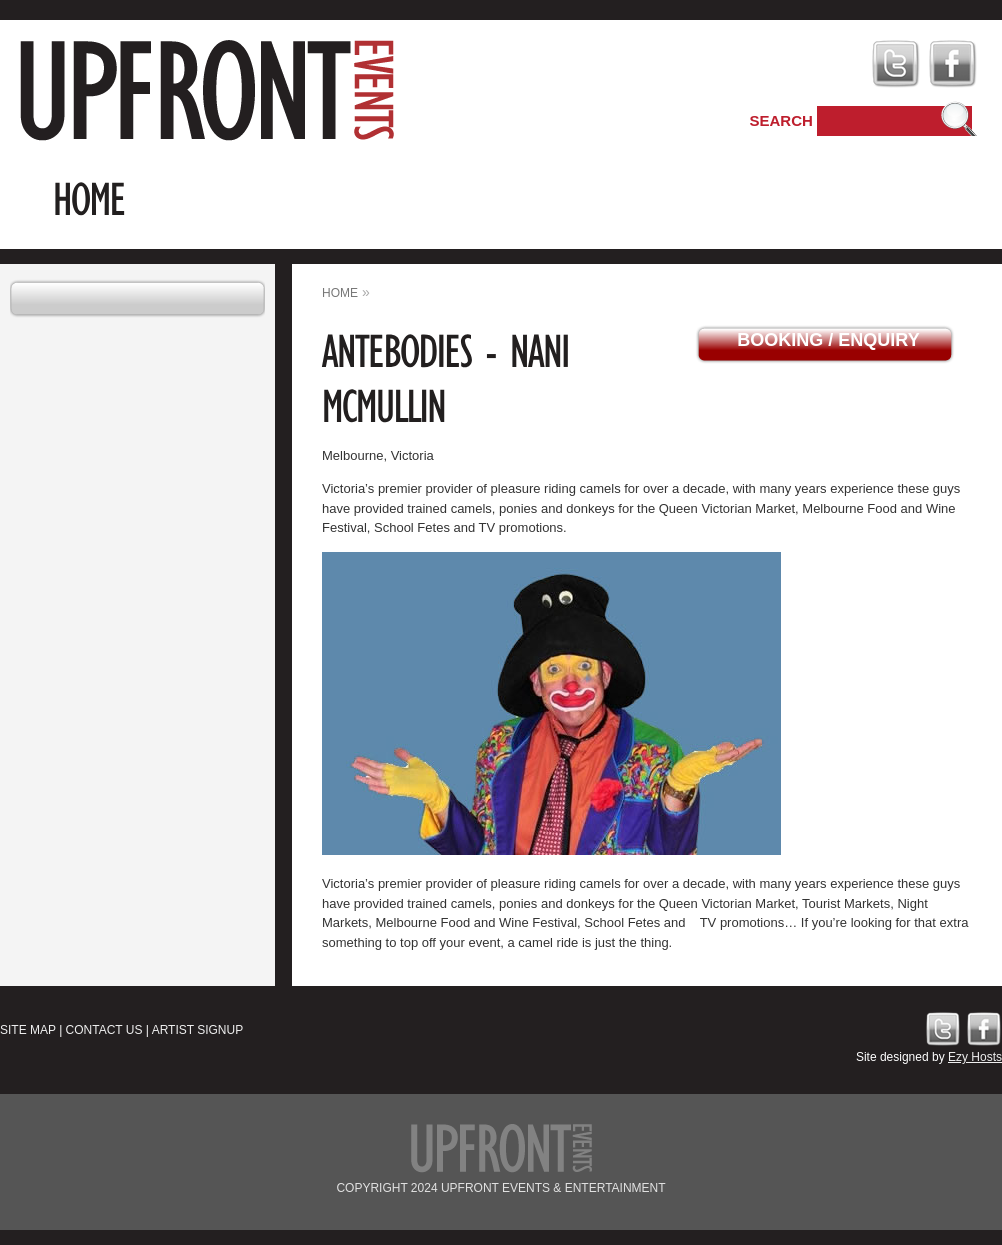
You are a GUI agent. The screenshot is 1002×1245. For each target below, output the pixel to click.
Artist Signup (198, 1030)
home (340, 293)
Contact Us (104, 1030)
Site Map (28, 1030)
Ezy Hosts (975, 1057)
